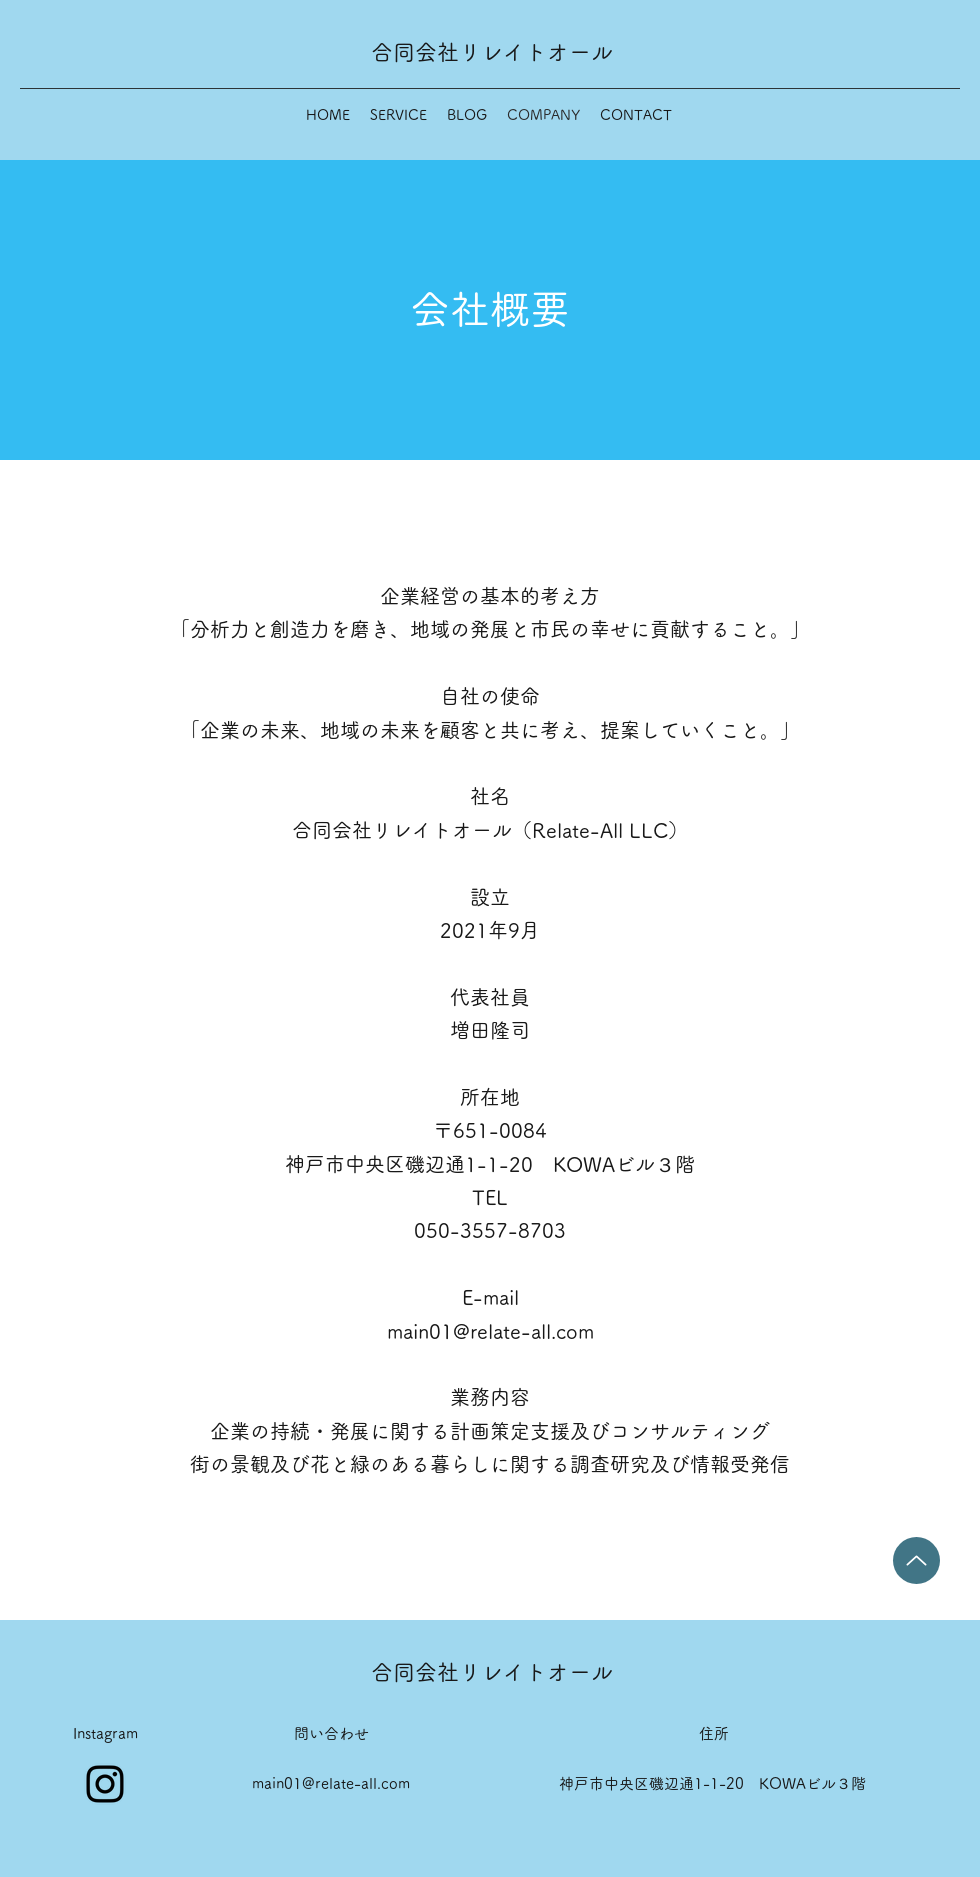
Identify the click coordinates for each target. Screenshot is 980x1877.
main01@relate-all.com (490, 1331)
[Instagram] (105, 1784)
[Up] (916, 1560)
